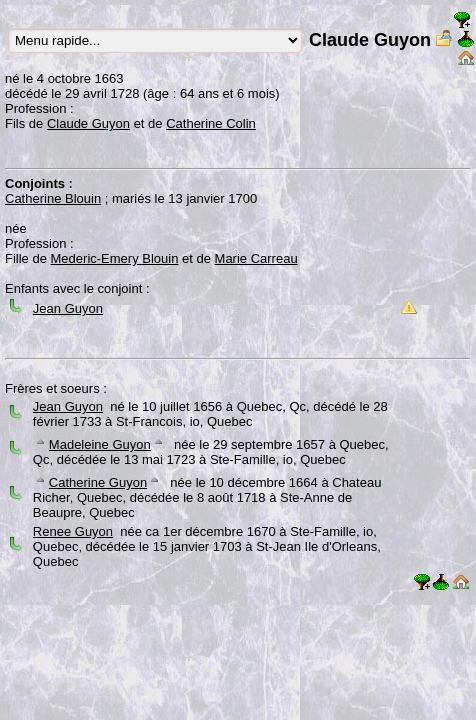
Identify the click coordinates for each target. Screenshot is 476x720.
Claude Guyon (88, 123)
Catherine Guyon (98, 482)
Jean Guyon (68, 308)
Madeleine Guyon (100, 444)
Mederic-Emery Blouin (115, 258)
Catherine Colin (211, 123)
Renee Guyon (73, 531)
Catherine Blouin (53, 198)
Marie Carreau (256, 258)
